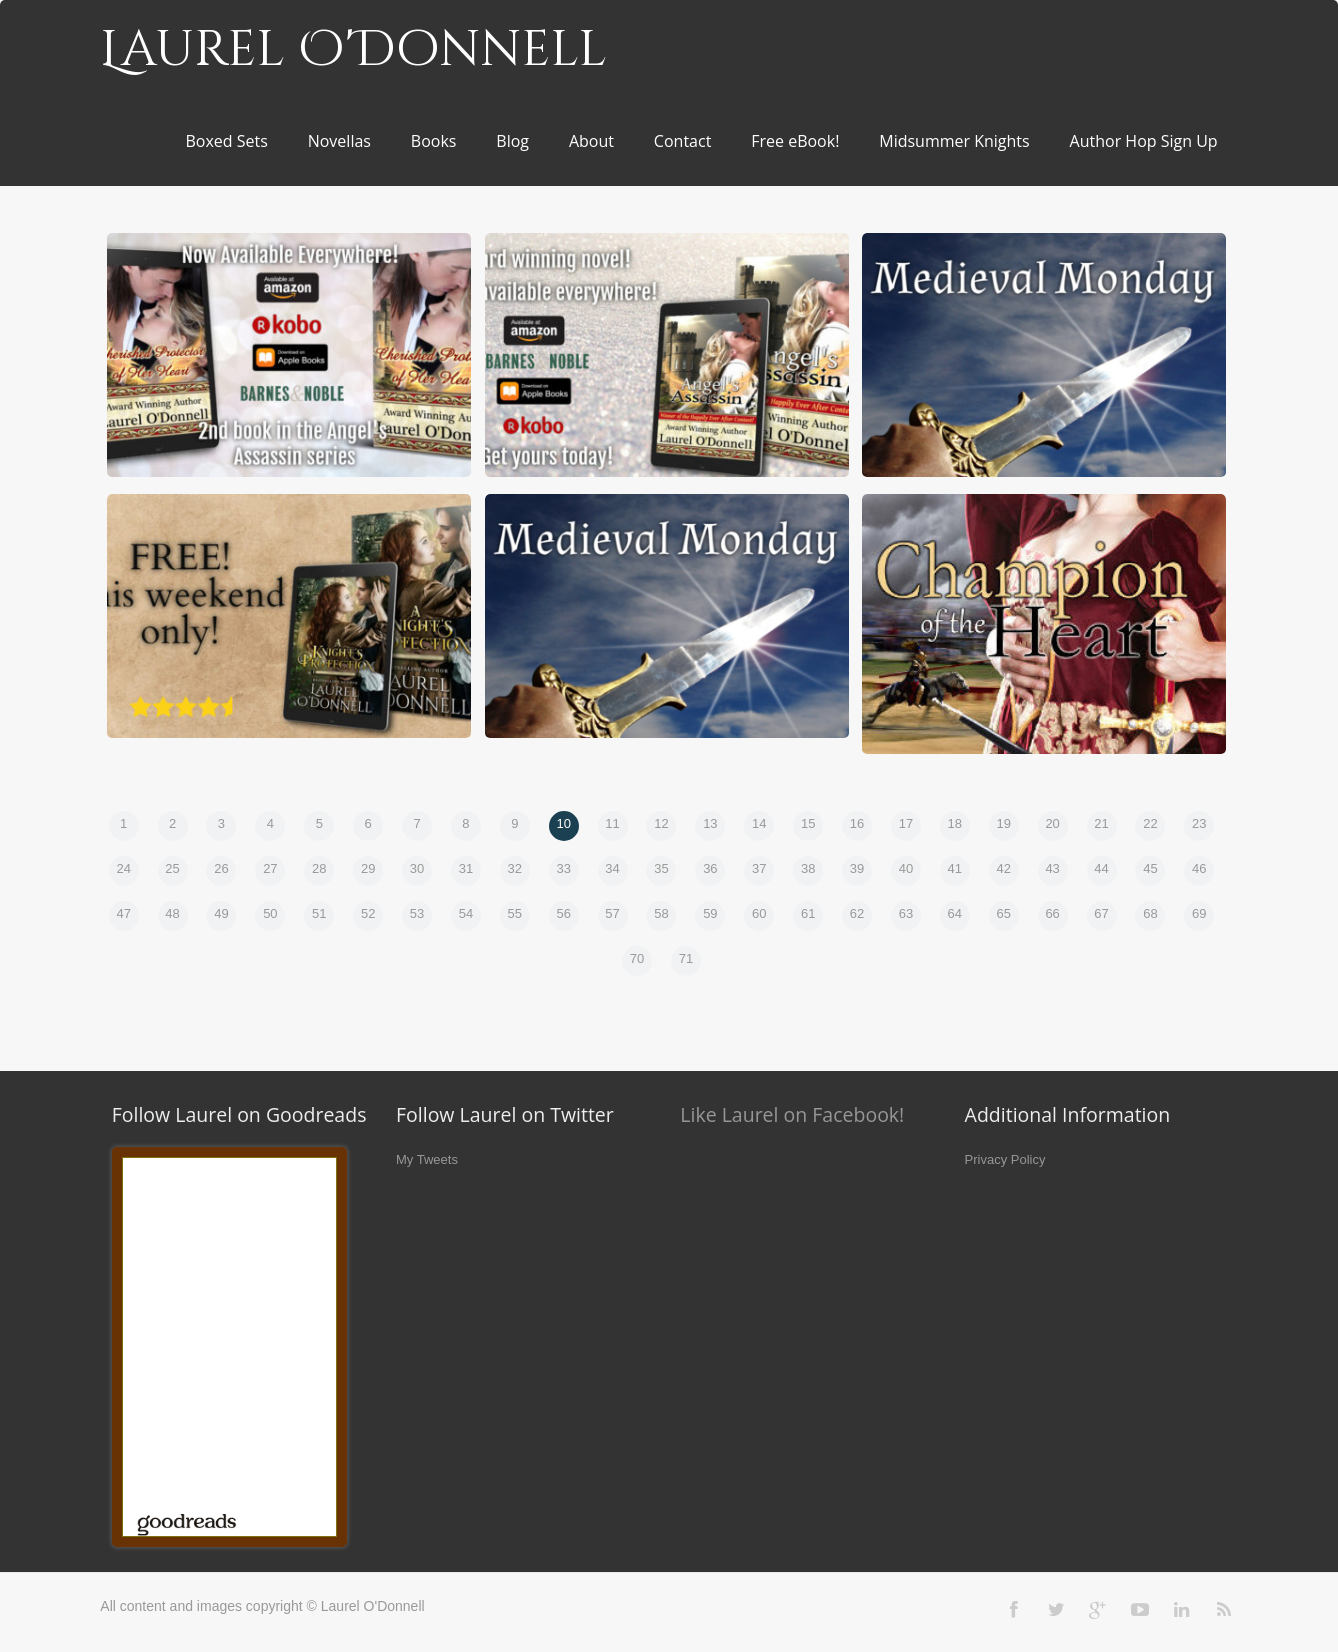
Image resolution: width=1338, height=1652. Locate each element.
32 (515, 868)
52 (368, 913)
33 (563, 868)
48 (172, 913)
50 (270, 913)
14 (759, 823)
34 (612, 868)
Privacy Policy (1005, 1159)
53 (417, 913)
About (591, 141)
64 (955, 913)
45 (1150, 868)
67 (1101, 913)
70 (637, 958)
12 (661, 823)
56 (563, 913)
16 (857, 823)
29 (368, 868)
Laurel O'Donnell (353, 50)
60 (759, 913)
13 (710, 823)
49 (221, 913)
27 (270, 868)
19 (1003, 823)
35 (661, 868)
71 (686, 958)
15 (808, 823)
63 (906, 913)
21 (1101, 823)
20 (1052, 823)
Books (434, 141)
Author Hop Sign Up (1144, 141)
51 (319, 913)
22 (1150, 823)
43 (1052, 868)
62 (857, 913)
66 (1052, 913)
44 (1101, 868)
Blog (512, 141)
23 (1199, 823)
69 (1199, 913)
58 (661, 913)
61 (808, 913)
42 (1003, 868)
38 (808, 868)
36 (710, 868)
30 (417, 868)
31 (466, 868)
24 (123, 868)
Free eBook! (795, 141)
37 (759, 868)
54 (466, 913)
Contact (682, 141)
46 (1199, 868)
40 (906, 868)
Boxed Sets (226, 141)
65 (1003, 913)
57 (612, 913)
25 (172, 868)
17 (906, 823)
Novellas (339, 141)
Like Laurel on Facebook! (792, 1114)
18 (955, 823)
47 (123, 913)
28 (319, 868)
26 (221, 868)
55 (515, 913)
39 (857, 868)
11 (612, 823)
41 (955, 868)
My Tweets (427, 1159)
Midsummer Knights (954, 141)
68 (1150, 913)
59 (710, 913)
